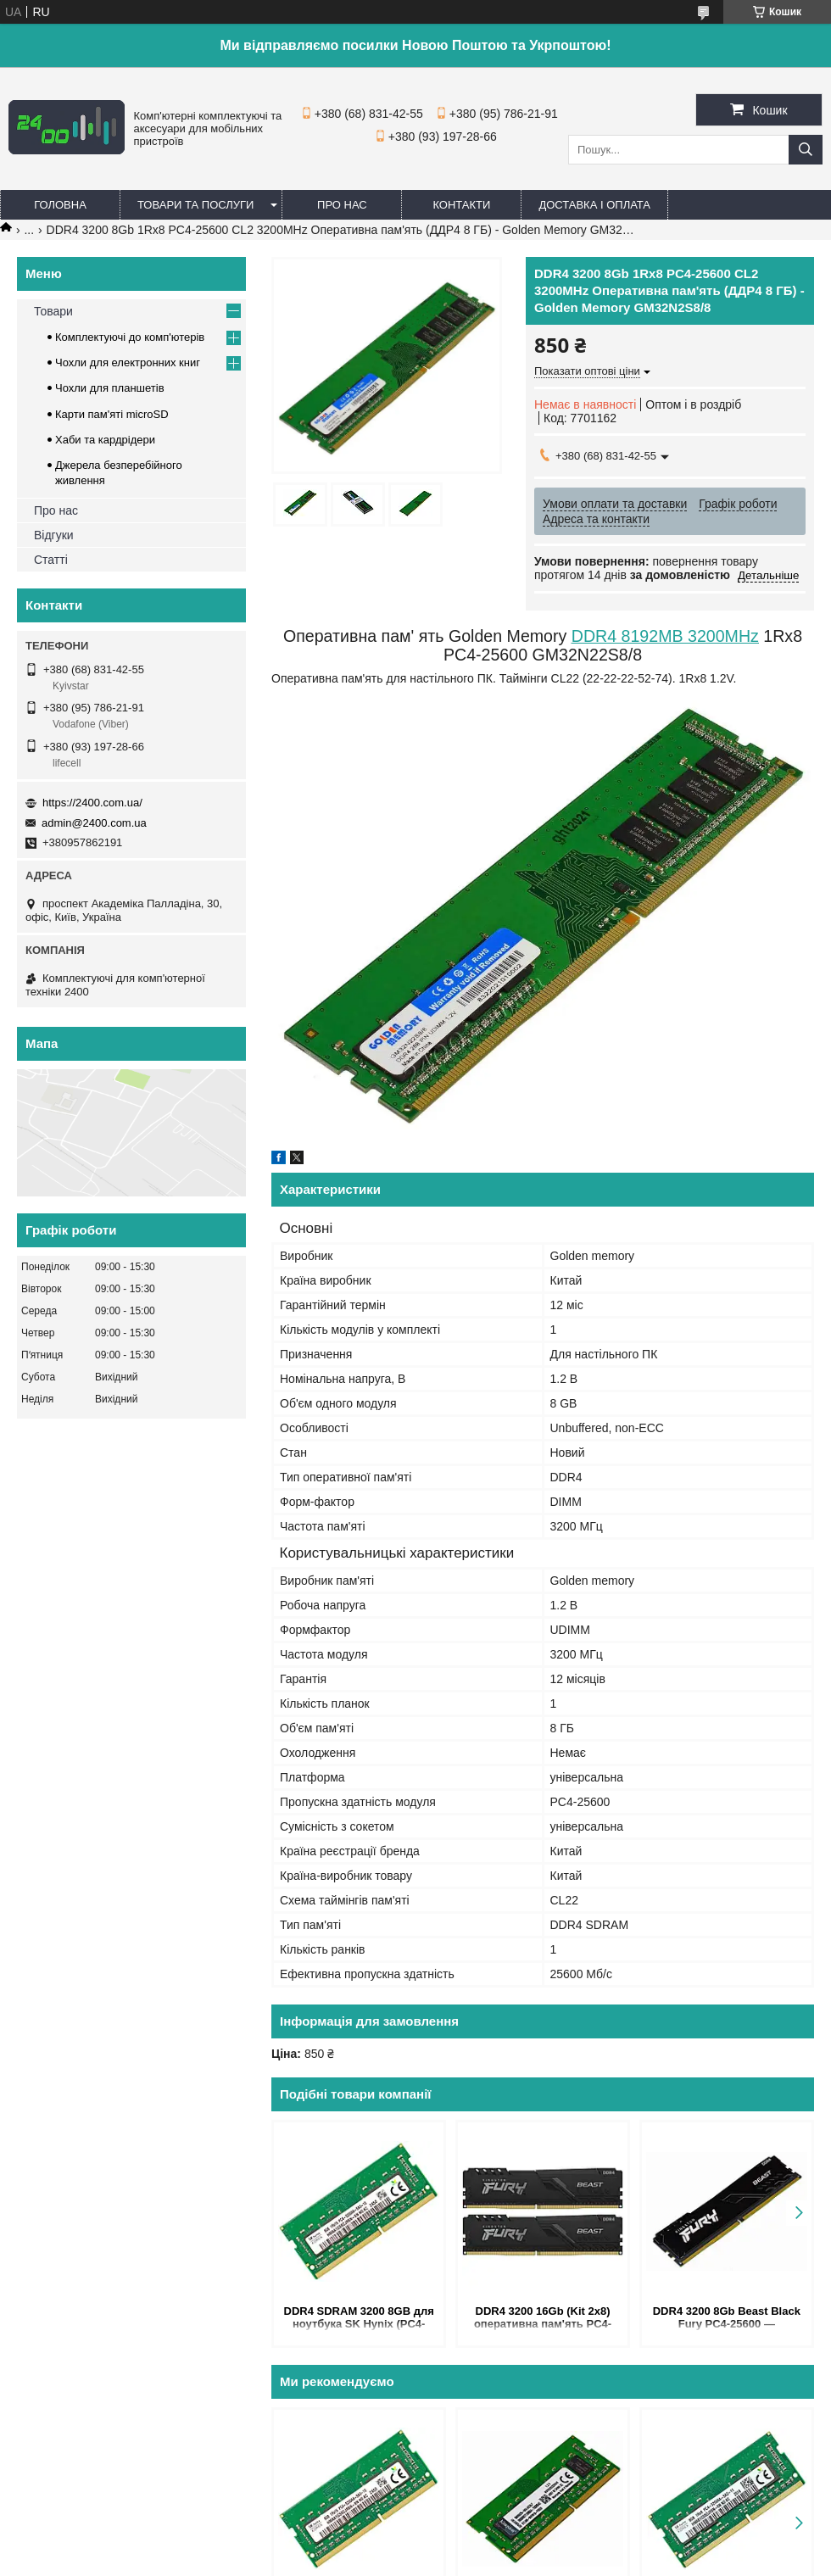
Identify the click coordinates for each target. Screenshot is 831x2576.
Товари (53, 311)
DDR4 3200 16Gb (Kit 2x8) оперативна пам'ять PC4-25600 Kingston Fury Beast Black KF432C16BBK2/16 (543, 2319)
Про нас (342, 204)
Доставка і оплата (594, 204)
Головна (60, 204)
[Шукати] (806, 149)
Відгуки (54, 535)
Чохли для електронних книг (127, 362)
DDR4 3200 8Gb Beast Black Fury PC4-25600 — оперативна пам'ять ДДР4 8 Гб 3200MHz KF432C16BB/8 (726, 2319)
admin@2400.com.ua (94, 823)
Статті (51, 559)
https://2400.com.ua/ (92, 802)
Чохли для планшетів (110, 388)
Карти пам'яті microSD (112, 414)
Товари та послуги (195, 204)
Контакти (461, 204)
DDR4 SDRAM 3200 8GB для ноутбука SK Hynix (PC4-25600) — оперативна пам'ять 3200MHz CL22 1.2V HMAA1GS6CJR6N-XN (358, 2319)
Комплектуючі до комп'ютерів (129, 337)
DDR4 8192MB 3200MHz (665, 636)
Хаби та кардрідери (105, 439)
